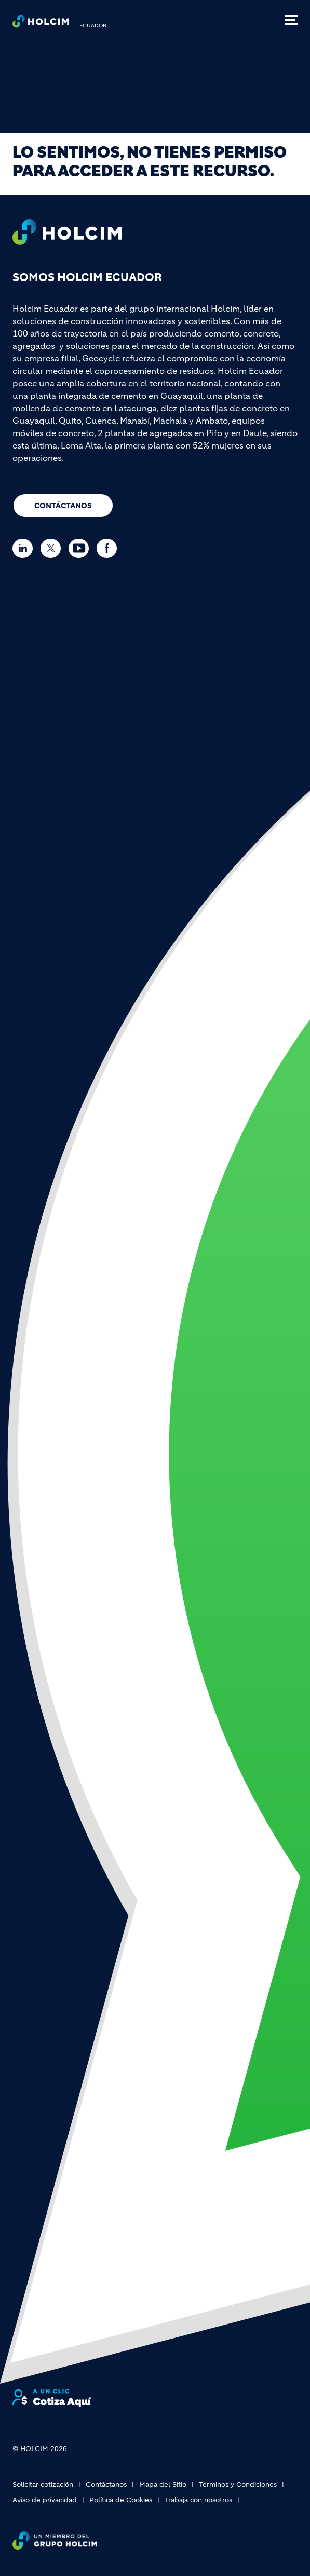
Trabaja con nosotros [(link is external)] (198, 2500)
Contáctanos (63, 505)
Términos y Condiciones (238, 2484)
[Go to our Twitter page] (53, 548)
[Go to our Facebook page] (109, 548)
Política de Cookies (120, 2500)
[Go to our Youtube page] (81, 548)
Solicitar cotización (42, 2484)
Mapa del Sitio (162, 2484)
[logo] (40, 24)
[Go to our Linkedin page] (25, 548)
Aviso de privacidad (44, 2500)
